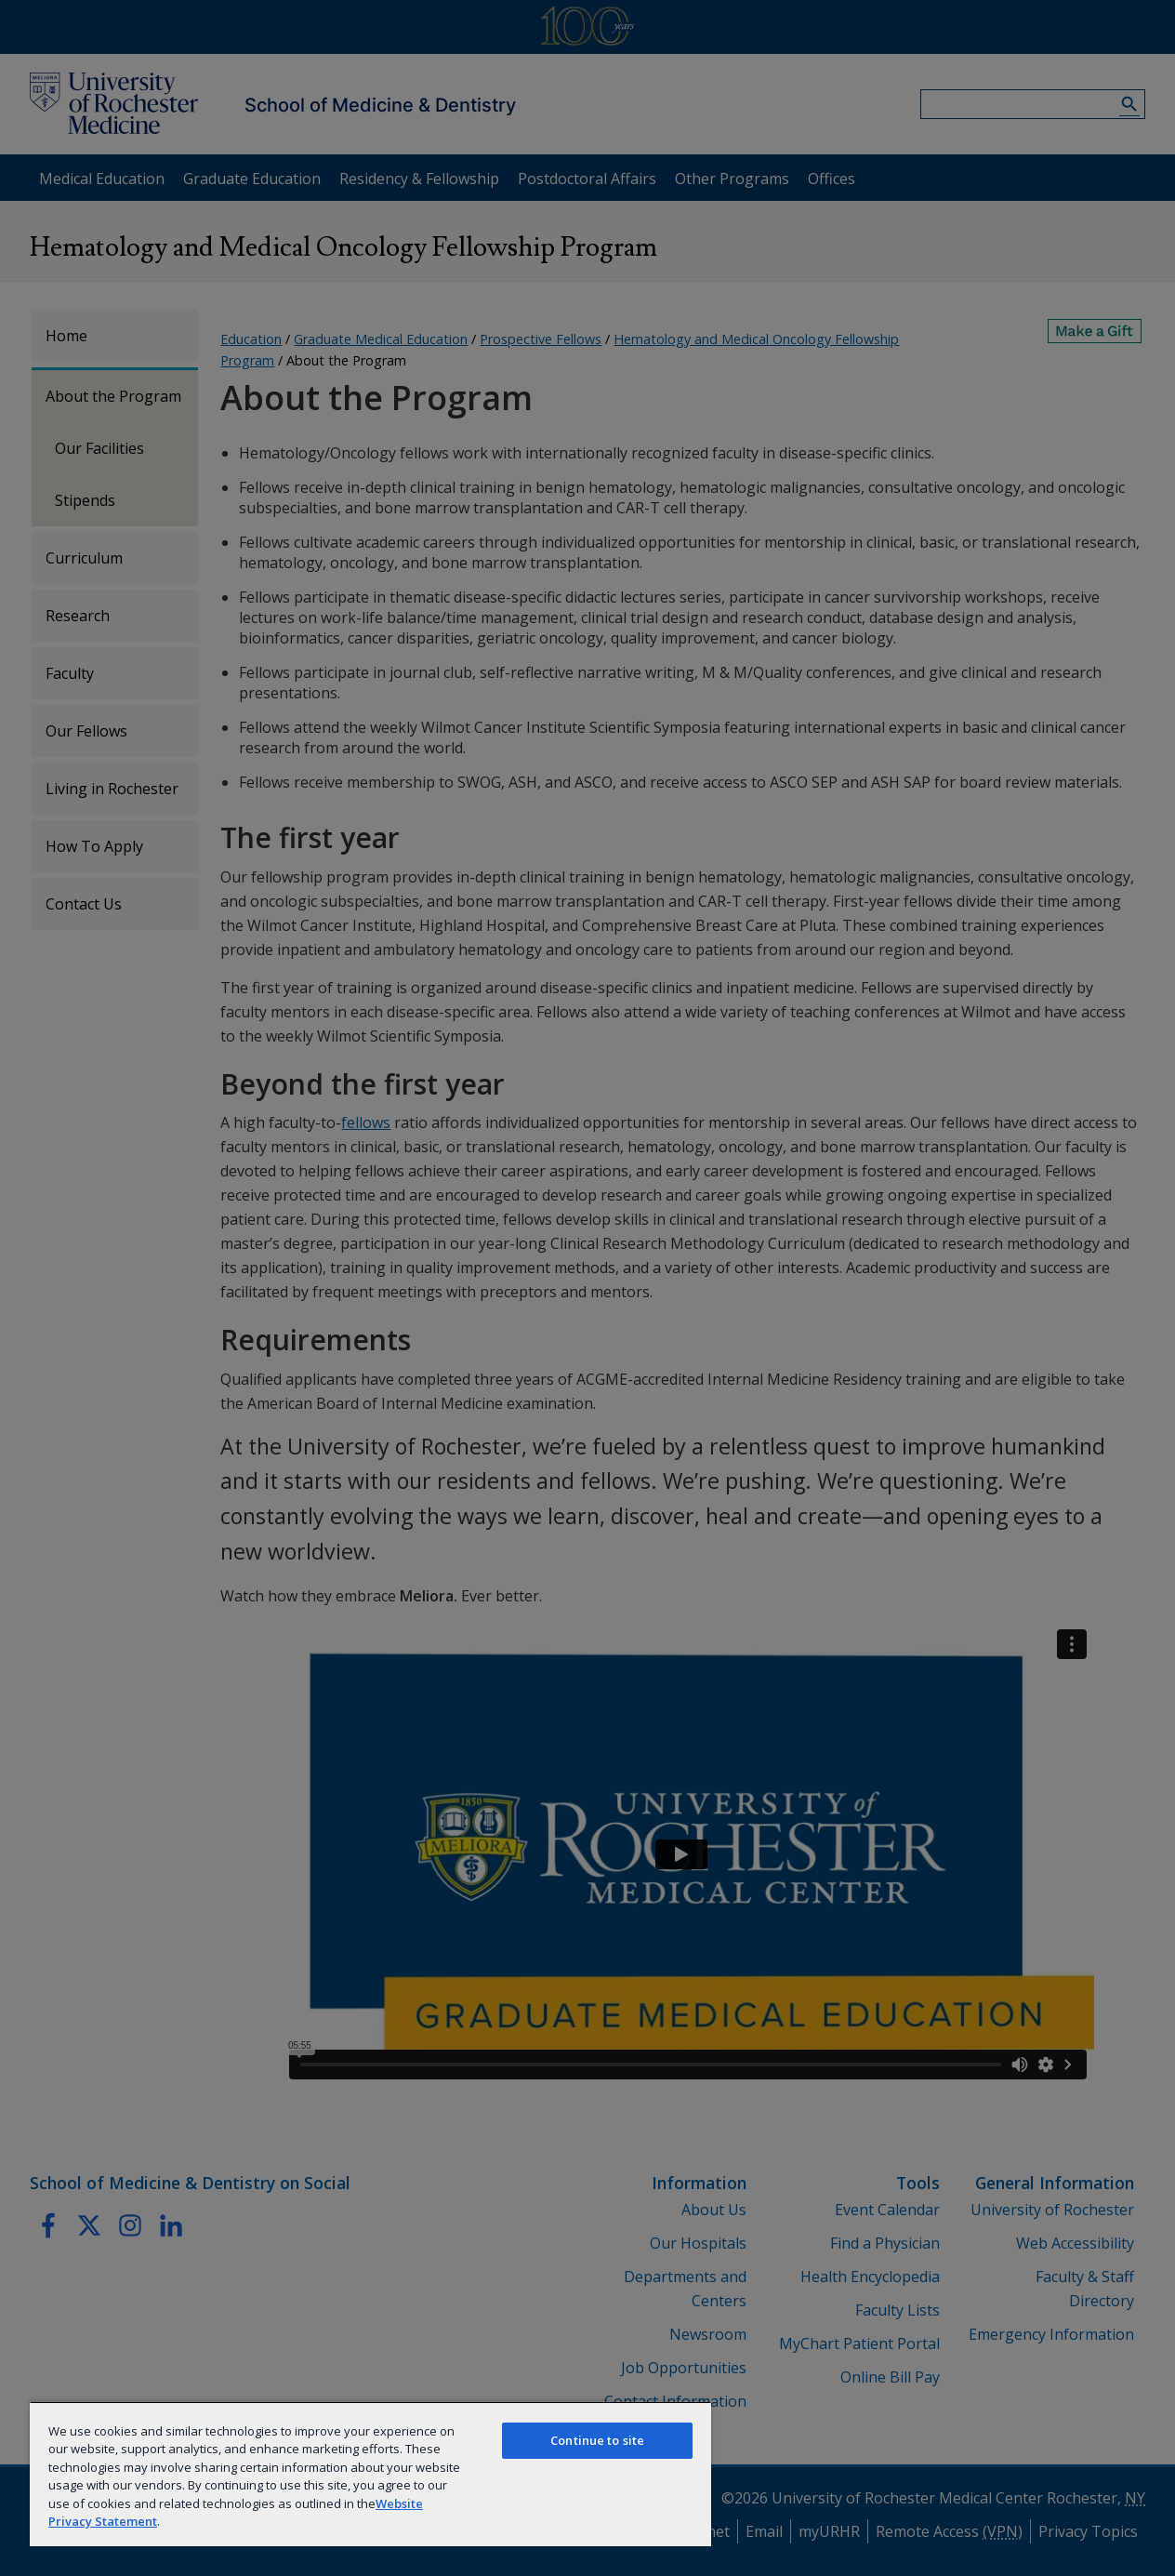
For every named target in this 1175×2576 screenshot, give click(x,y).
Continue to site (597, 2440)
